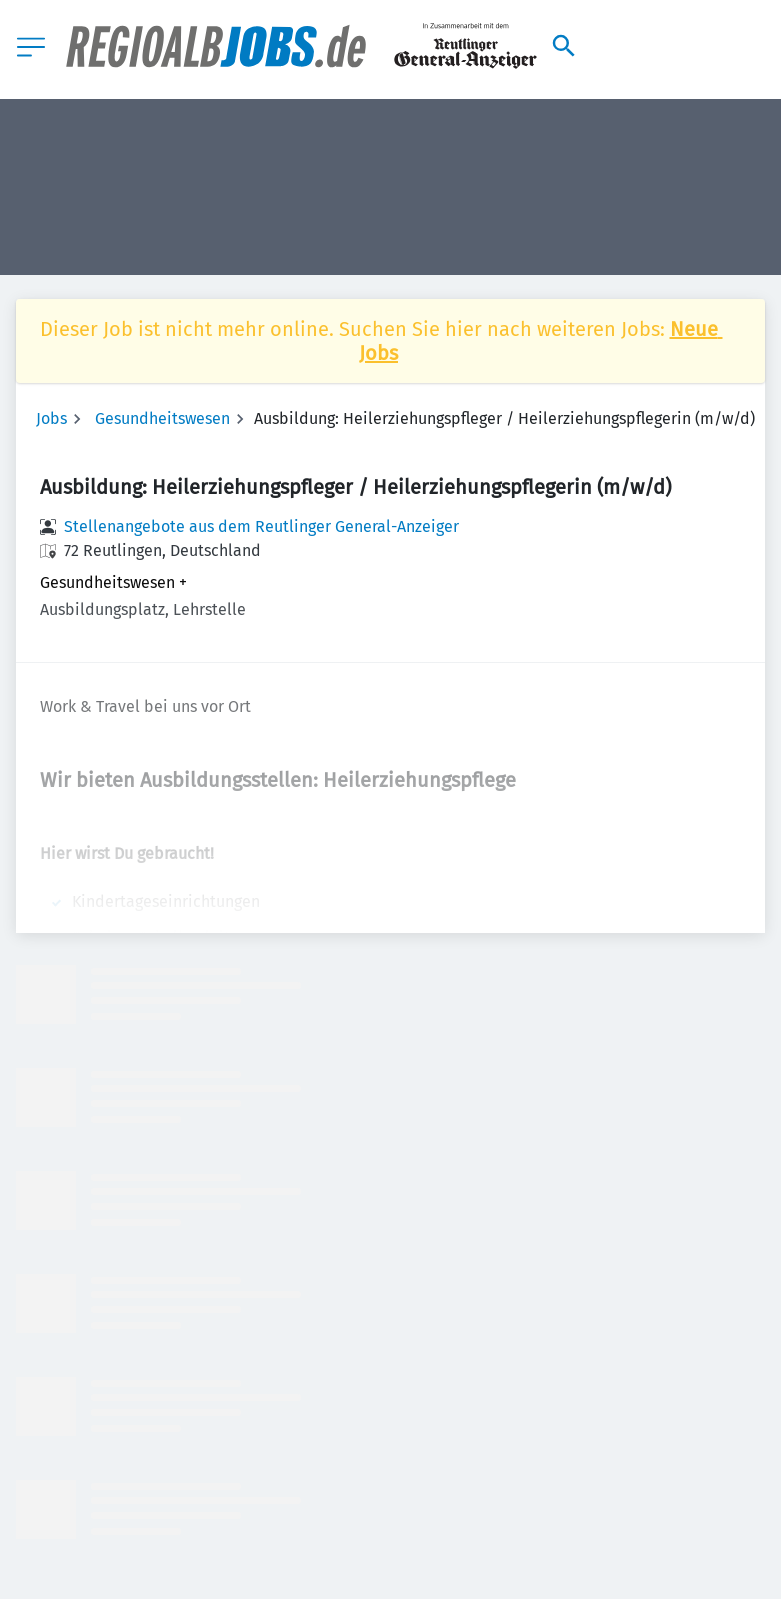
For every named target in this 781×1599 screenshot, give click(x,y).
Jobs (51, 418)
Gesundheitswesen (162, 418)
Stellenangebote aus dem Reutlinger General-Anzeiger (261, 526)
